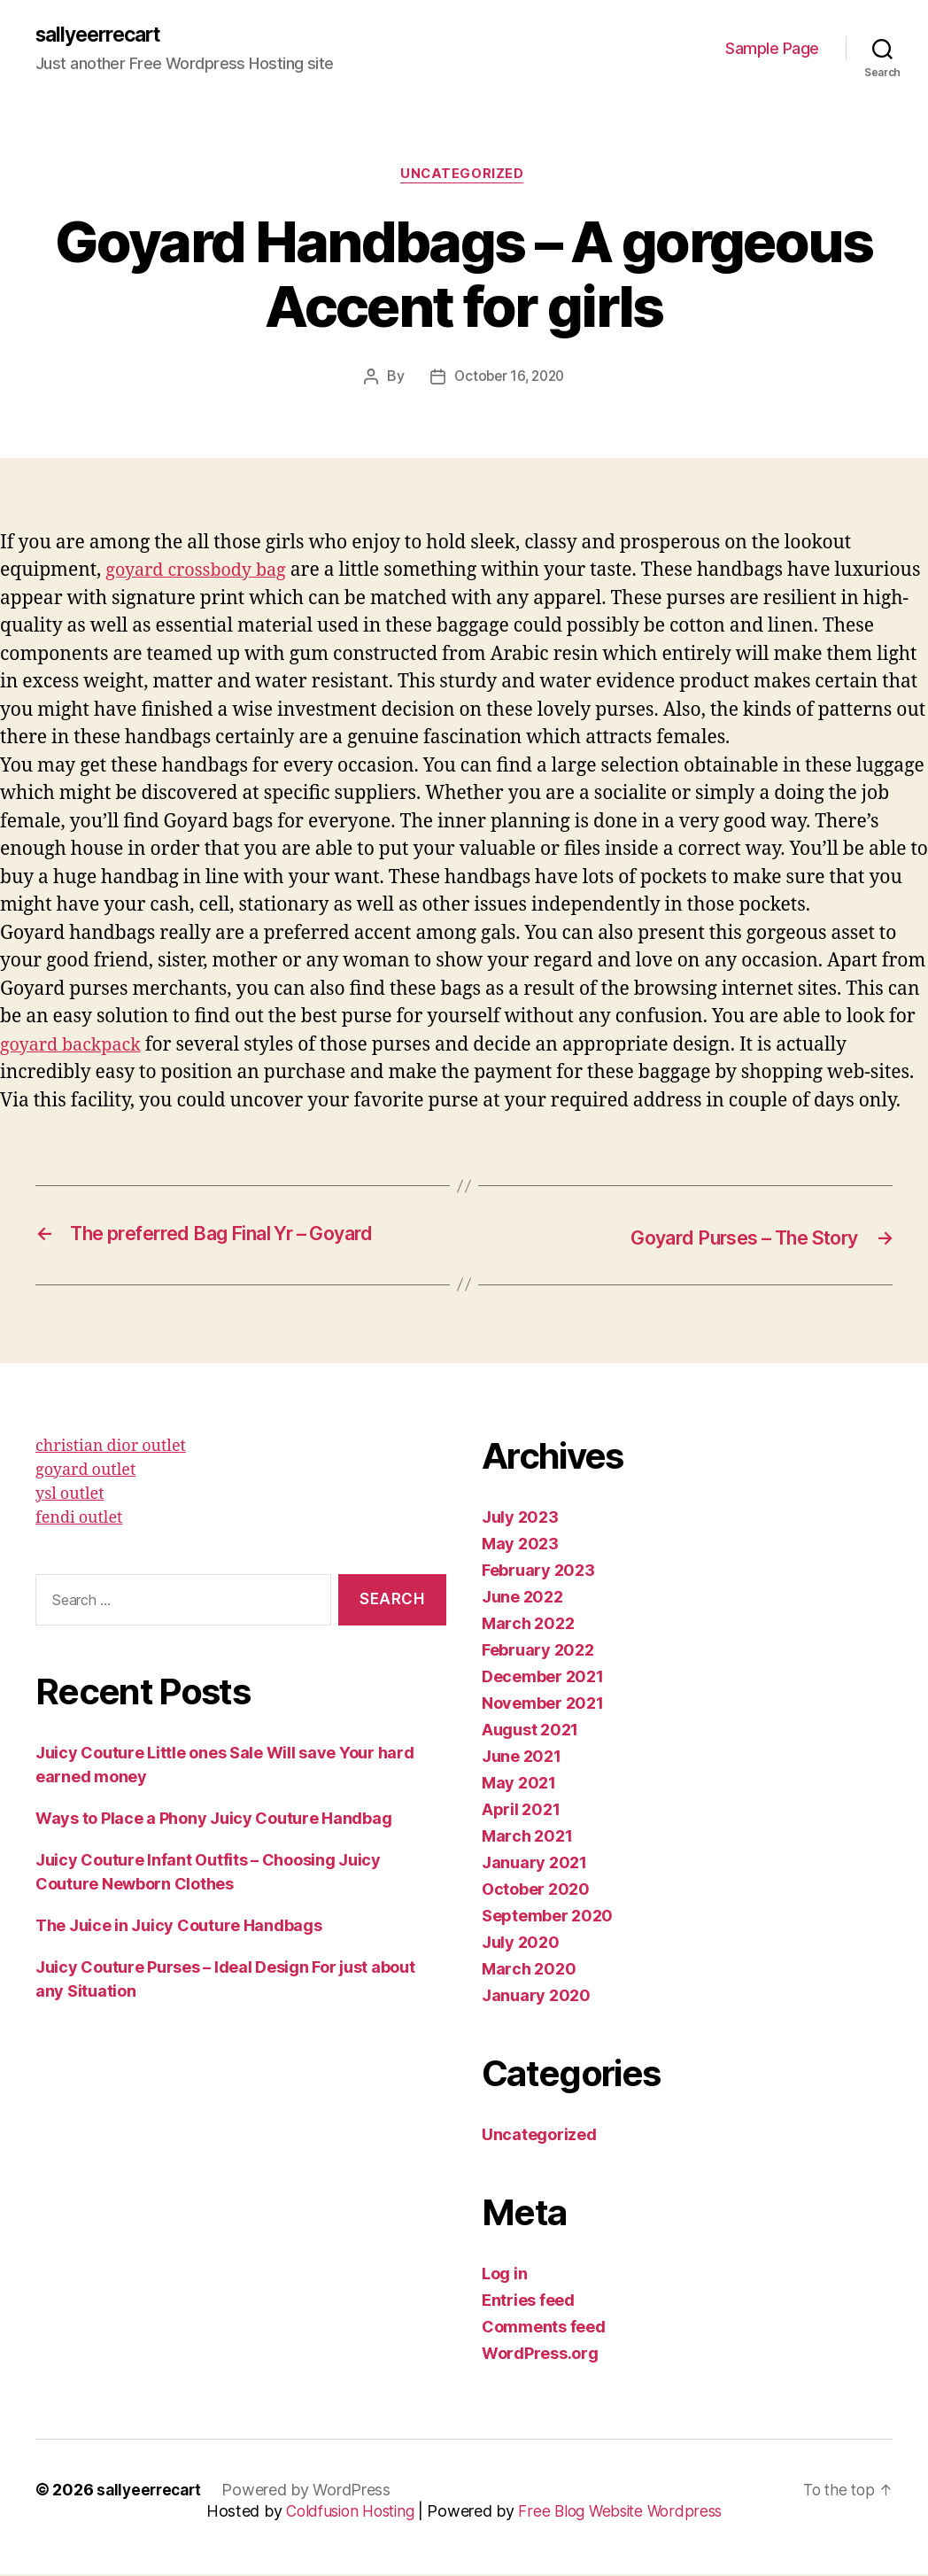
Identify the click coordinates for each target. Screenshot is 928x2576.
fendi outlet (78, 1519)
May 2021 (519, 1784)
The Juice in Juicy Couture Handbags (178, 1928)
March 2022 (528, 1625)
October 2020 (536, 1891)
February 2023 (538, 1572)
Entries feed (528, 2302)
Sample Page (772, 49)
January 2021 (534, 1864)
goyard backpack (75, 1048)
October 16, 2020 (509, 380)
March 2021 (527, 1837)
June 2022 (522, 1598)
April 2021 (521, 1811)
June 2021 (521, 1758)
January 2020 (536, 1997)
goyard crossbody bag (201, 574)
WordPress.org (540, 2355)
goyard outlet (85, 1472)
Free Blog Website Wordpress (625, 2512)
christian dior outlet (110, 1448)
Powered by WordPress (312, 2491)
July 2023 (520, 1518)
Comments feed (544, 2328)
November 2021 (543, 1704)
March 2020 (529, 1970)
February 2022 (538, 1651)
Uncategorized (464, 177)
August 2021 (530, 1731)
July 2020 (521, 1944)
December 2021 (543, 1678)
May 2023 (520, 1545)
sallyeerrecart (103, 35)
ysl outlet (69, 1496)
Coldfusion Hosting (346, 2512)
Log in (504, 2275)
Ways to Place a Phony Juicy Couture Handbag (213, 1821)
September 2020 (547, 1917)
